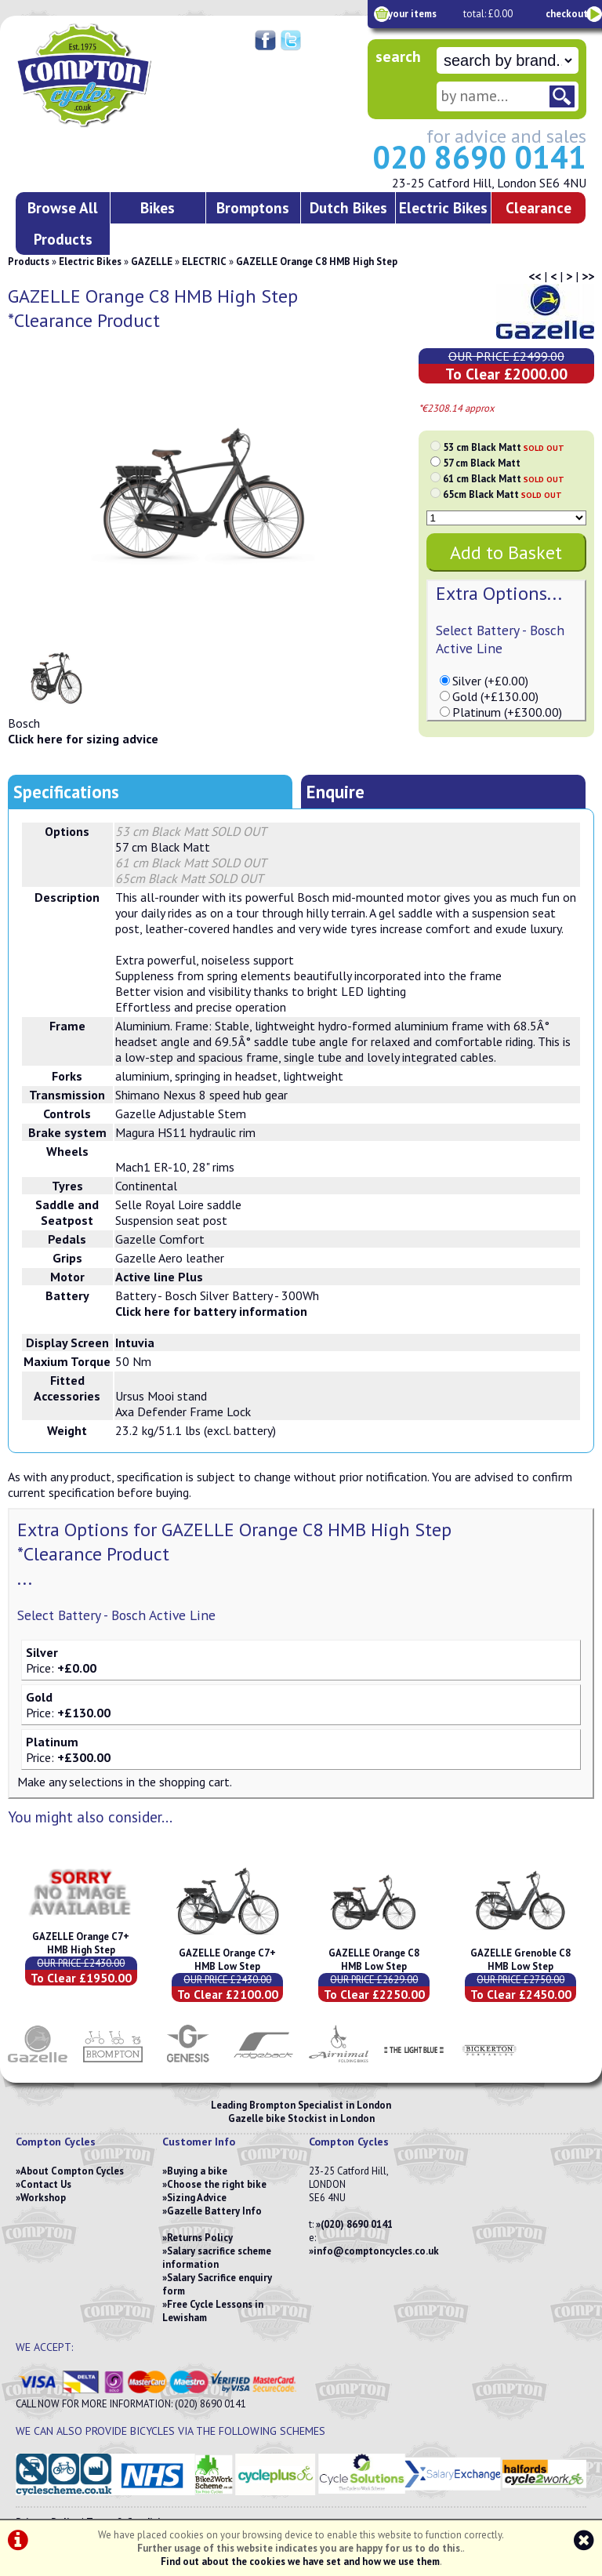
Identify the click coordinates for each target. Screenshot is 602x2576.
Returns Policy (200, 2237)
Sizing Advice (197, 2197)
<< (534, 276)
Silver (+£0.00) (490, 681)
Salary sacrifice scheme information (216, 2257)
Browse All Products (62, 223)
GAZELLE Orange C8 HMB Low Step (373, 1959)
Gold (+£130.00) (495, 696)
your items (412, 13)
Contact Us (45, 2184)
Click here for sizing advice (83, 739)
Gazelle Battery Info (214, 2211)
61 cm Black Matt (503, 478)
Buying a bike (197, 2171)
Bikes (157, 207)
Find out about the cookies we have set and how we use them (300, 2561)
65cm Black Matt (502, 494)
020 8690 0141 (479, 156)
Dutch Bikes (348, 207)
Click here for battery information (211, 1311)
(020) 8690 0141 (357, 2224)
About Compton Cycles (72, 2171)
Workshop (43, 2197)
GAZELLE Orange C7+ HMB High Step (80, 1943)
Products (28, 261)
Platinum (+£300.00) (507, 712)
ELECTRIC (204, 261)
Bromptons (252, 207)
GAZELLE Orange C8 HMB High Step (316, 261)
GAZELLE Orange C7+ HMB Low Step (227, 1959)
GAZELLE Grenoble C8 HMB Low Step (520, 1959)
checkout (567, 13)
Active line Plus (159, 1276)
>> (588, 276)
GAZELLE (151, 261)
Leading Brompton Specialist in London (301, 2105)
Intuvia (134, 1342)
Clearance (538, 207)
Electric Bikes (443, 207)
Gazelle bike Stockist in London (301, 2118)
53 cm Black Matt (503, 447)
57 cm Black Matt (481, 463)
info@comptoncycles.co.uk (376, 2251)
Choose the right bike (217, 2184)
